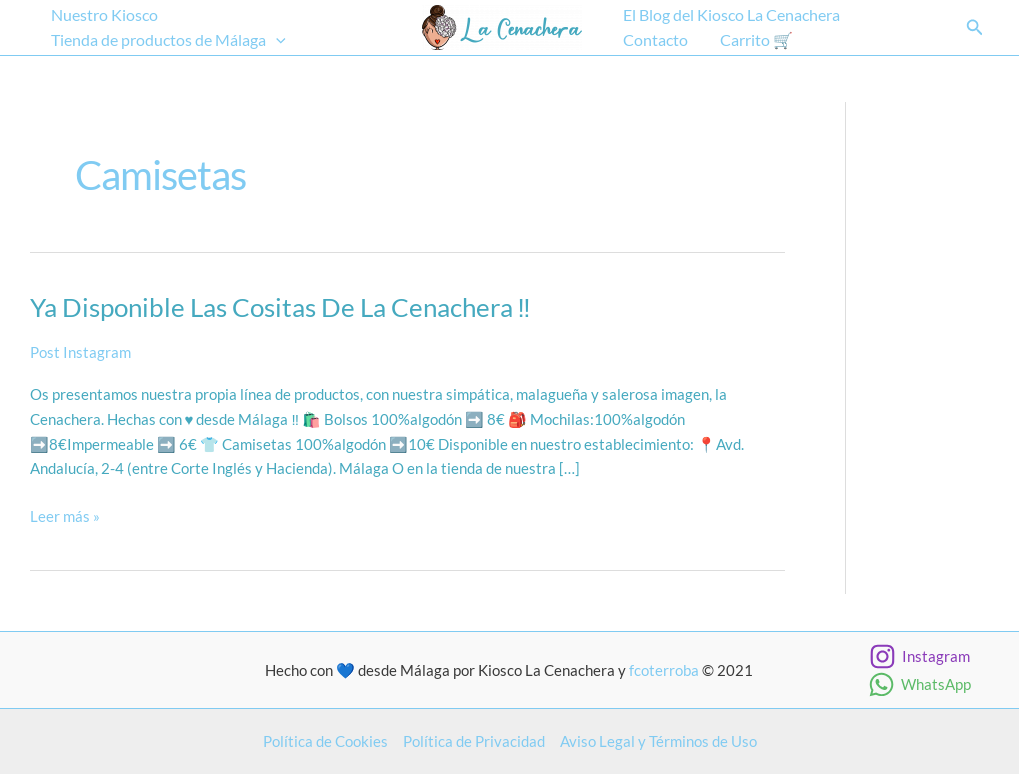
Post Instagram (80, 352)
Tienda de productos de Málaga (168, 40)
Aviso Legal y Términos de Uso (658, 741)
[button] (975, 27)
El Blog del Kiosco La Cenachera (731, 14)
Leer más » (65, 516)
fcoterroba (664, 670)
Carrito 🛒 (756, 39)
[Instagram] (919, 656)
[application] (276, 40)
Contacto (655, 39)
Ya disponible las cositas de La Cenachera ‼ (280, 307)
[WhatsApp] (919, 684)
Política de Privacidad (474, 741)
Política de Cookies (325, 741)
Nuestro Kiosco (104, 14)
